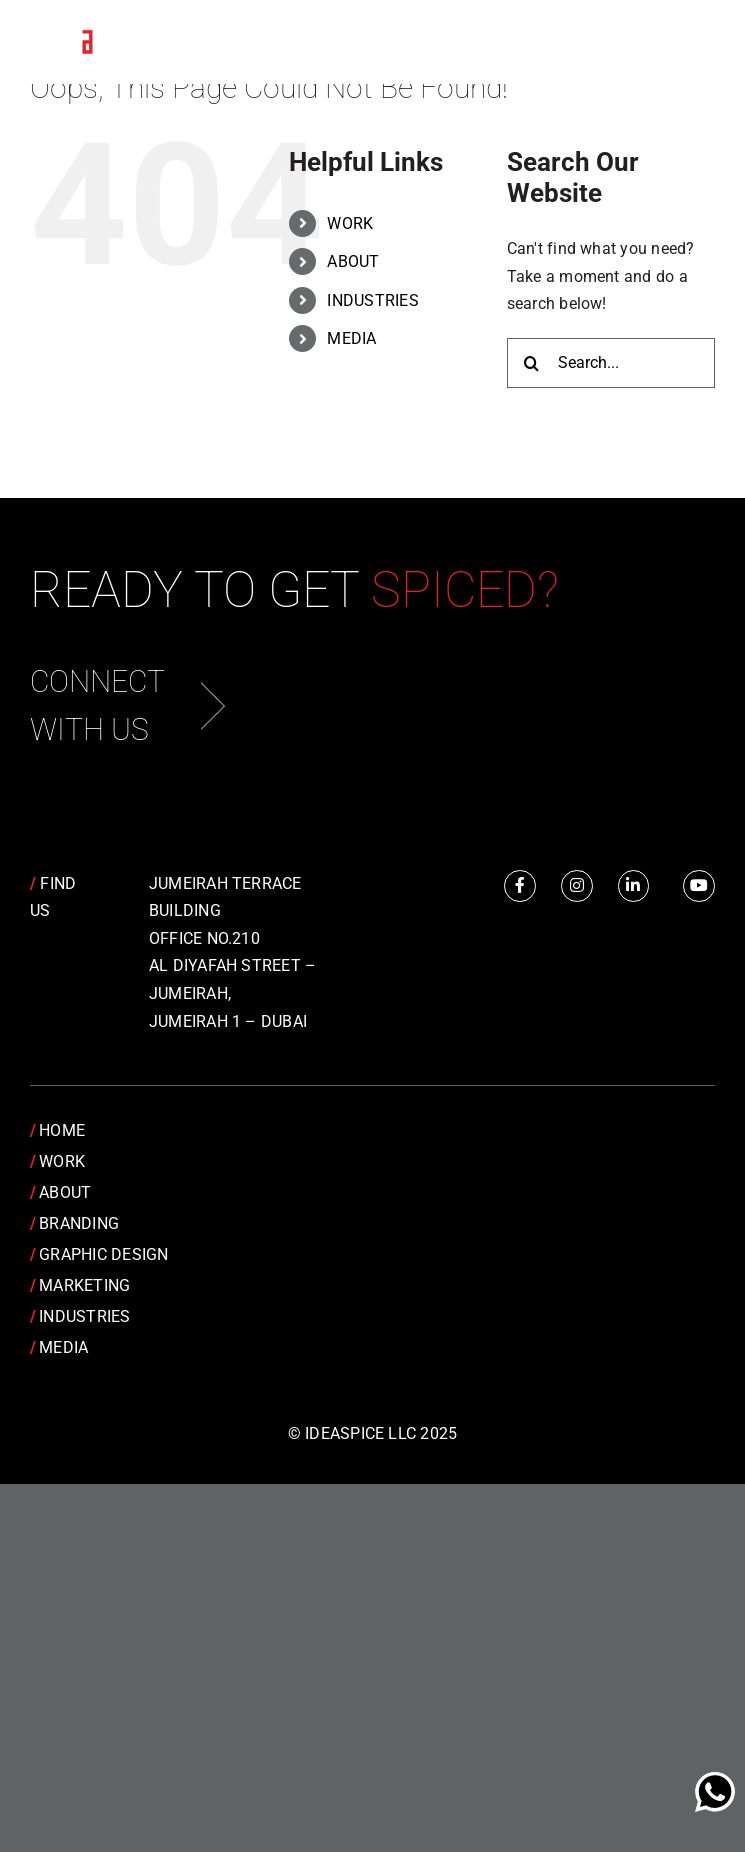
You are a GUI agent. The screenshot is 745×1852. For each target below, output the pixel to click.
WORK (350, 223)
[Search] (532, 363)
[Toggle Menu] (685, 43)
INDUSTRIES (372, 300)
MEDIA (351, 338)
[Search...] (611, 363)
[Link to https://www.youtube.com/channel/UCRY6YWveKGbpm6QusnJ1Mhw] (699, 886)
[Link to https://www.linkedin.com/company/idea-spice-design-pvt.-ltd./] (634, 886)
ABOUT (353, 261)
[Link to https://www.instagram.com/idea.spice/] (577, 886)
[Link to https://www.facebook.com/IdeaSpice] (520, 886)
